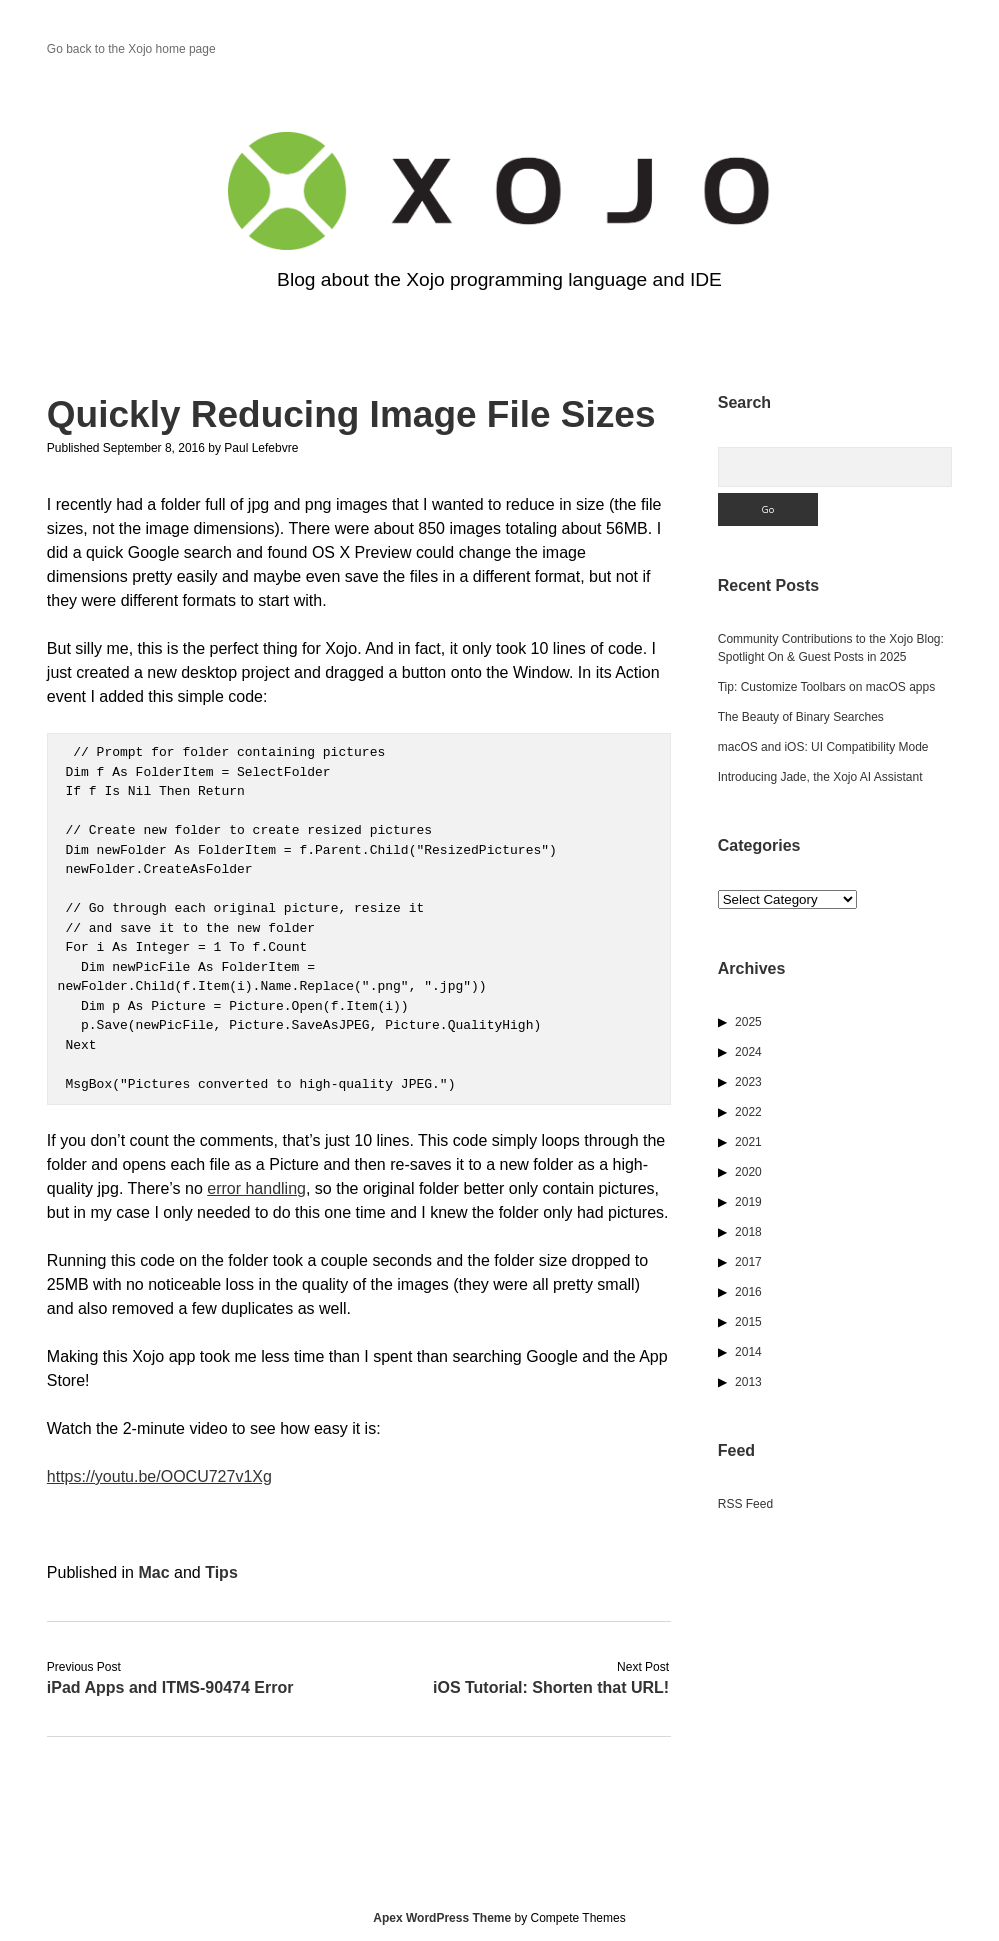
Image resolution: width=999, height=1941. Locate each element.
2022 (748, 1112)
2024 (748, 1052)
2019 (748, 1202)
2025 (748, 1022)
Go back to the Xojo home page (131, 49)
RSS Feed (745, 1504)
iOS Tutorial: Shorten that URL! (551, 1687)
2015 (748, 1322)
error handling (256, 1188)
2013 (748, 1382)
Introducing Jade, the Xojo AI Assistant (820, 777)
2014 (748, 1352)
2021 (748, 1142)
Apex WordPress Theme (442, 1918)
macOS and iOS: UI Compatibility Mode (823, 747)
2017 (748, 1262)
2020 (748, 1172)
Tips (221, 1572)
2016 (748, 1292)
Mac (153, 1572)
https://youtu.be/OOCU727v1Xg (159, 1476)
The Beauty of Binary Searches (801, 717)
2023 (748, 1082)
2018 (748, 1232)
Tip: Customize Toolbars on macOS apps (826, 687)
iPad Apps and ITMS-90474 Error (170, 1687)
